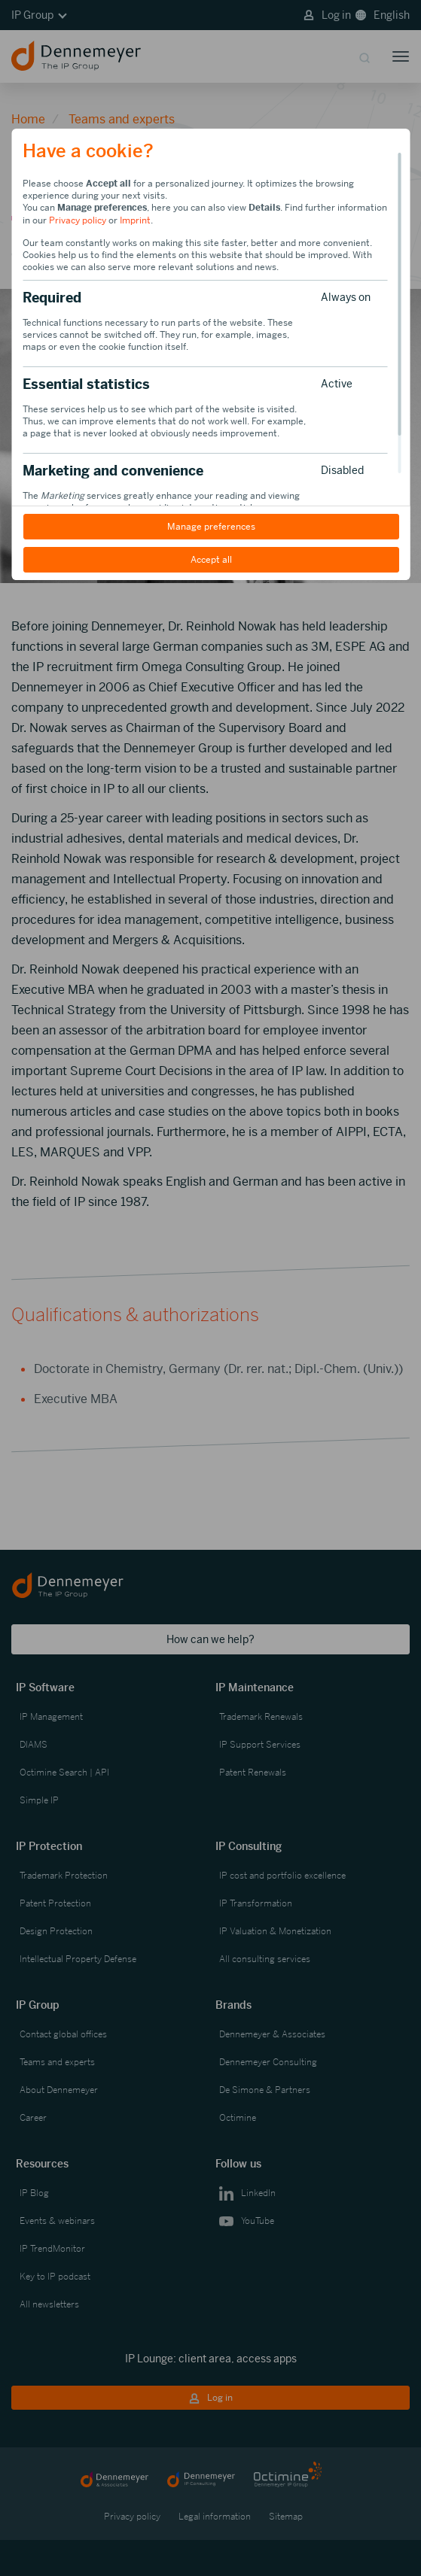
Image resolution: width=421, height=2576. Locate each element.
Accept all (210, 560)
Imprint (135, 220)
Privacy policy (77, 220)
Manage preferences (210, 527)
